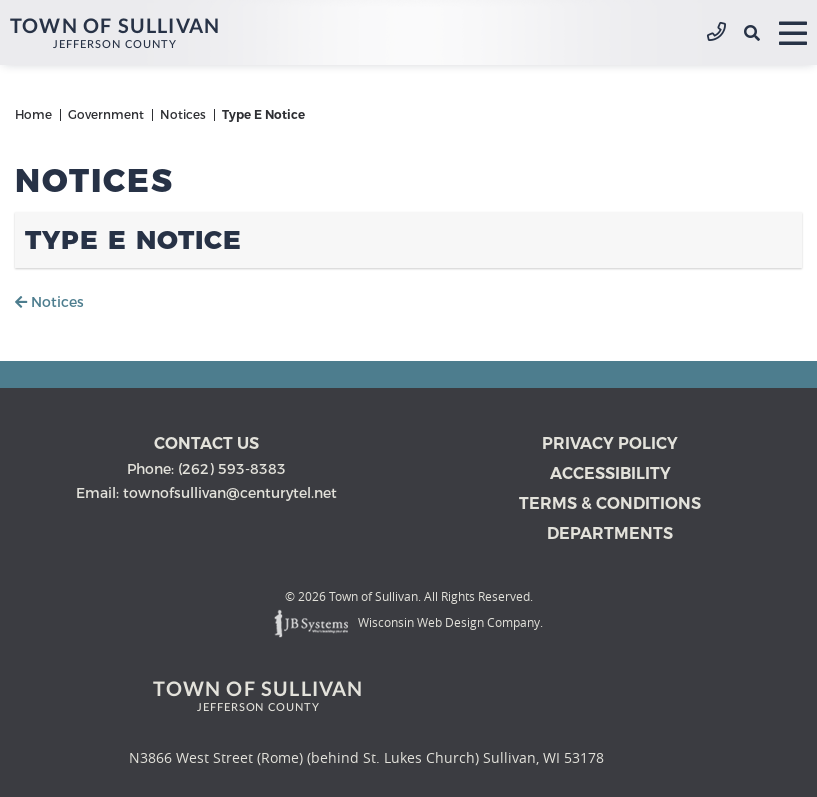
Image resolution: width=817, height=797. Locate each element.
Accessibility (610, 473)
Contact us (206, 443)
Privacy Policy (610, 443)
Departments (610, 533)
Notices (49, 302)
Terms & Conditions (610, 503)
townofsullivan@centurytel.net (230, 493)
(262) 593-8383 (716, 33)
